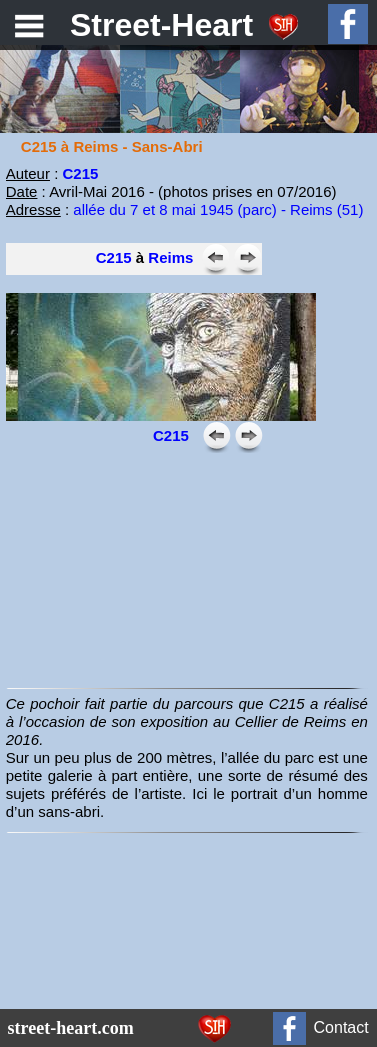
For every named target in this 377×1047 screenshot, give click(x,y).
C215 (114, 257)
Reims (170, 257)
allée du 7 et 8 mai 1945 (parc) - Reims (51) (218, 209)
